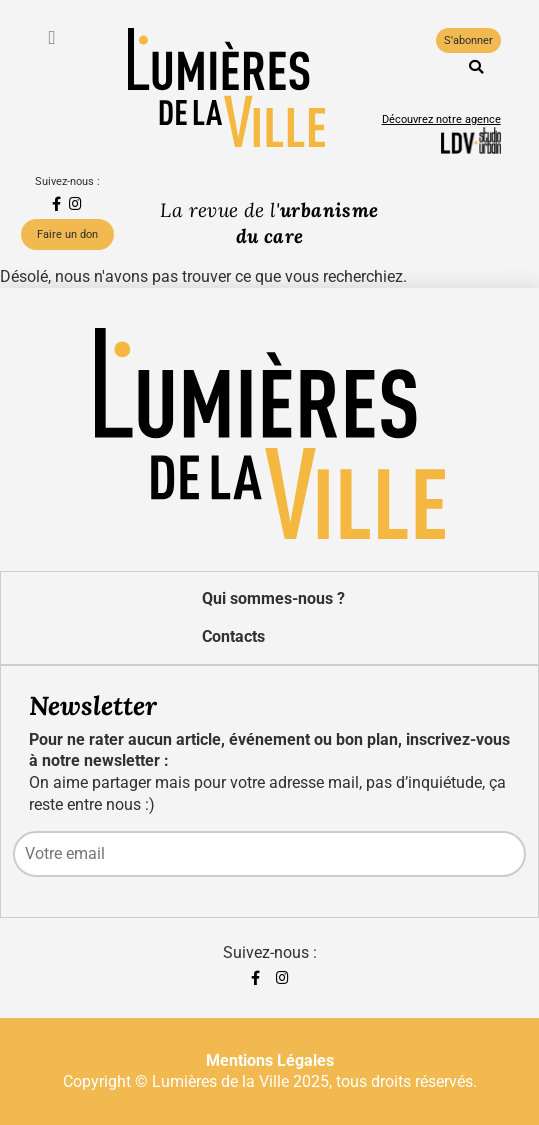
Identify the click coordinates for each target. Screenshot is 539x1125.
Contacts (233, 636)
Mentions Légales (270, 1060)
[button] (476, 67)
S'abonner (468, 40)
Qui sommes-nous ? (273, 598)
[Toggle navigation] (54, 37)
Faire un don (67, 234)
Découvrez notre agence (441, 119)
